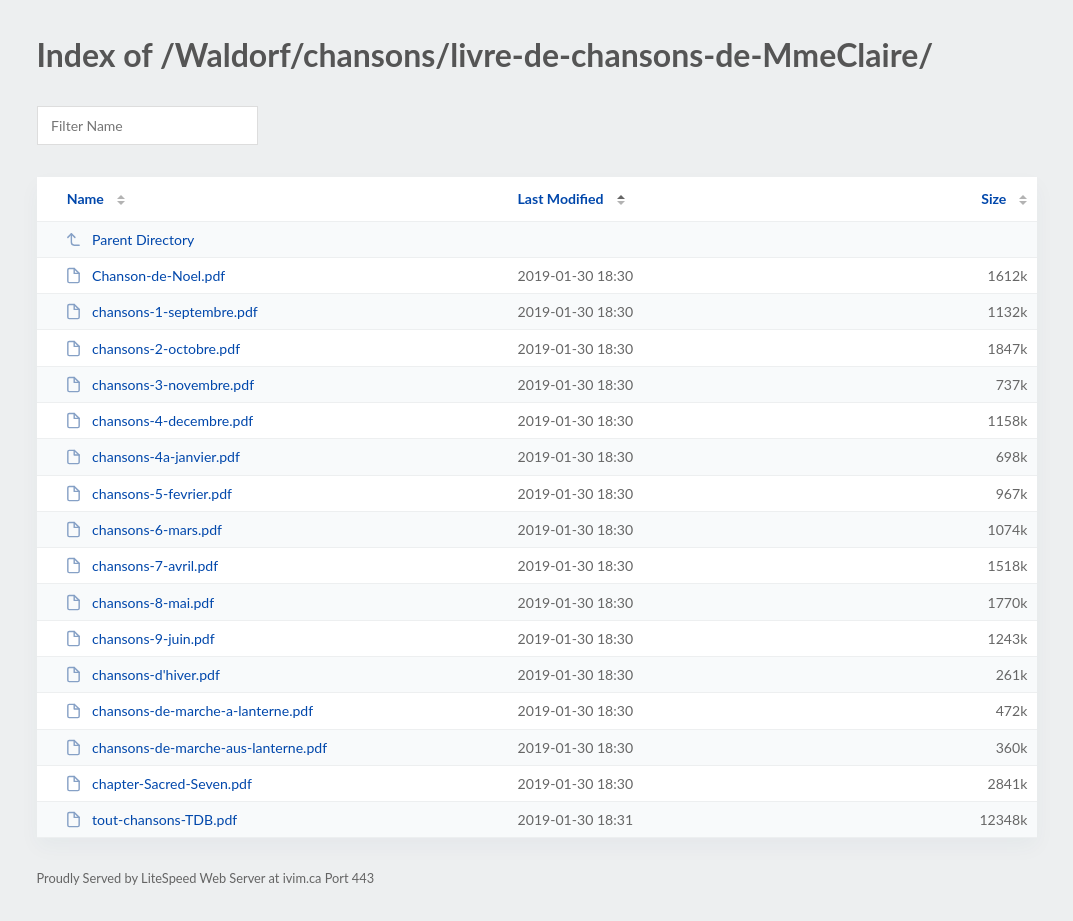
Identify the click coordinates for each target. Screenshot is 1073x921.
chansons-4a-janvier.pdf (152, 456)
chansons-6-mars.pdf (143, 529)
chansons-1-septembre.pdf (161, 311)
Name (85, 198)
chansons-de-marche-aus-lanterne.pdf (196, 747)
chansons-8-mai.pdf (140, 602)
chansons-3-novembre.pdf (159, 384)
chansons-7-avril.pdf (142, 565)
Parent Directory (130, 239)
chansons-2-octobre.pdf (152, 348)
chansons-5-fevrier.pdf (148, 493)
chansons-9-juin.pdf (140, 638)
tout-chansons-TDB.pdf (151, 819)
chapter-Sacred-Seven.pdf (158, 783)
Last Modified (561, 198)
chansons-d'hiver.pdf (142, 674)
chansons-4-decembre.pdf (159, 420)
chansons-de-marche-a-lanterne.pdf (189, 710)
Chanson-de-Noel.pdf (145, 275)
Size (993, 198)
